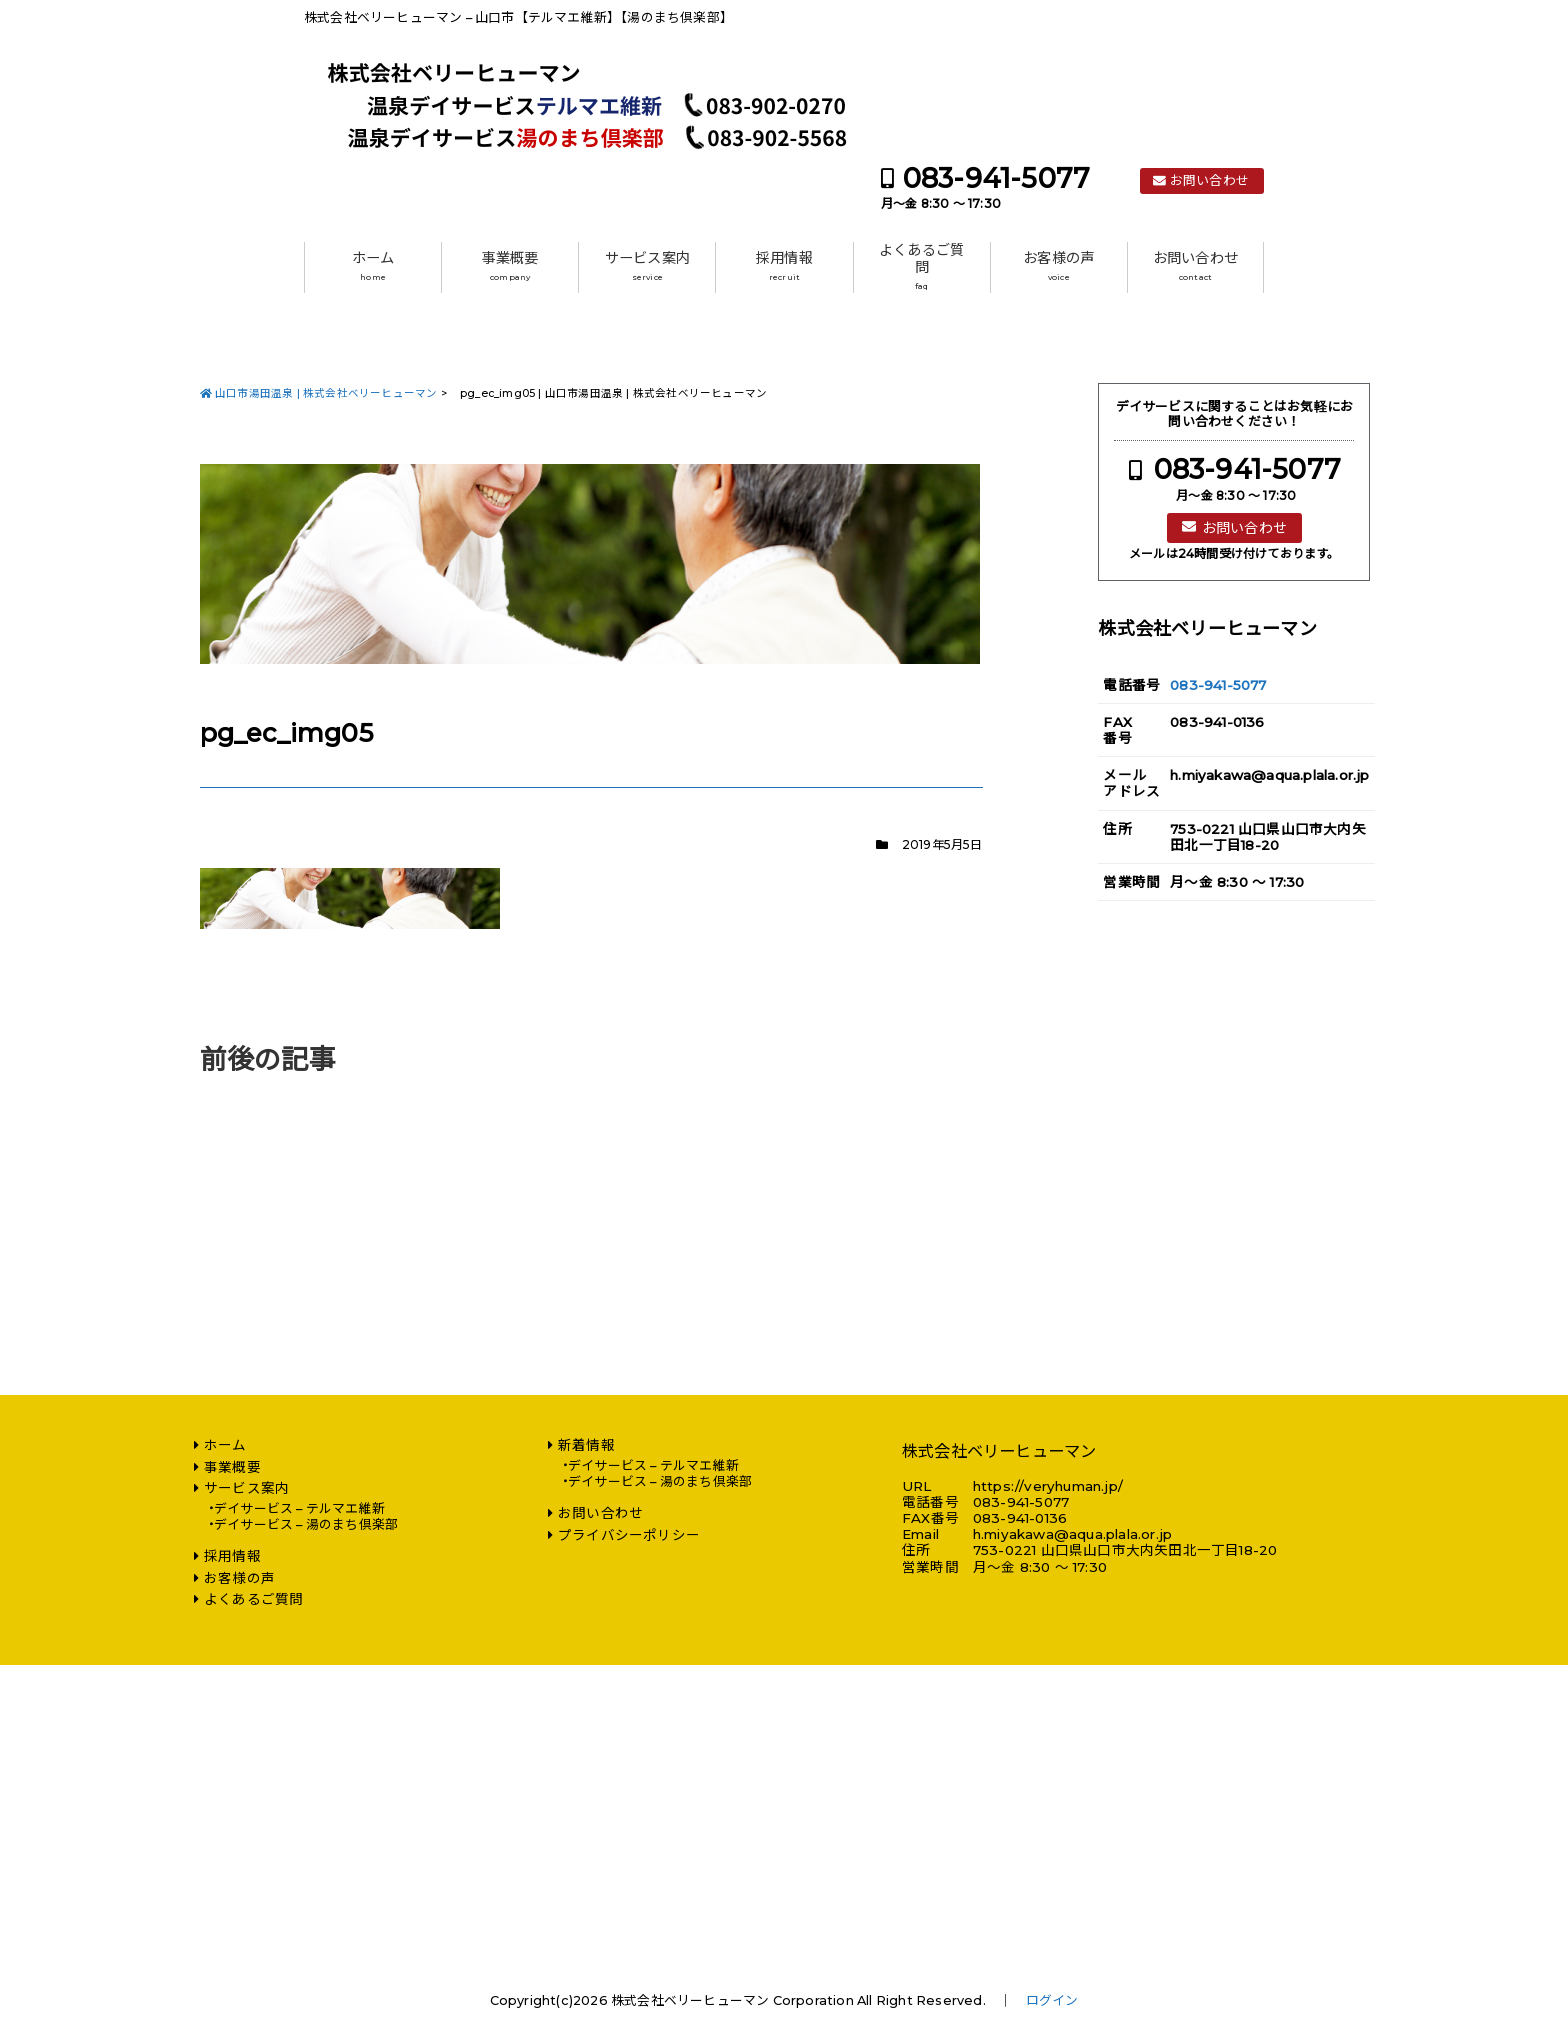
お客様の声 (1058, 266)
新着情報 (586, 1445)
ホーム (373, 266)
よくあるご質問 (921, 266)
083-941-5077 (996, 178)
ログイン (1052, 2000)
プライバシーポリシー (629, 1535)
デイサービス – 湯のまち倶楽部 (306, 1524)
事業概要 (510, 266)
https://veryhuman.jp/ (1048, 1486)
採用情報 (784, 266)
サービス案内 (647, 266)
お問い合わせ (1209, 180)
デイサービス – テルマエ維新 (299, 1508)
